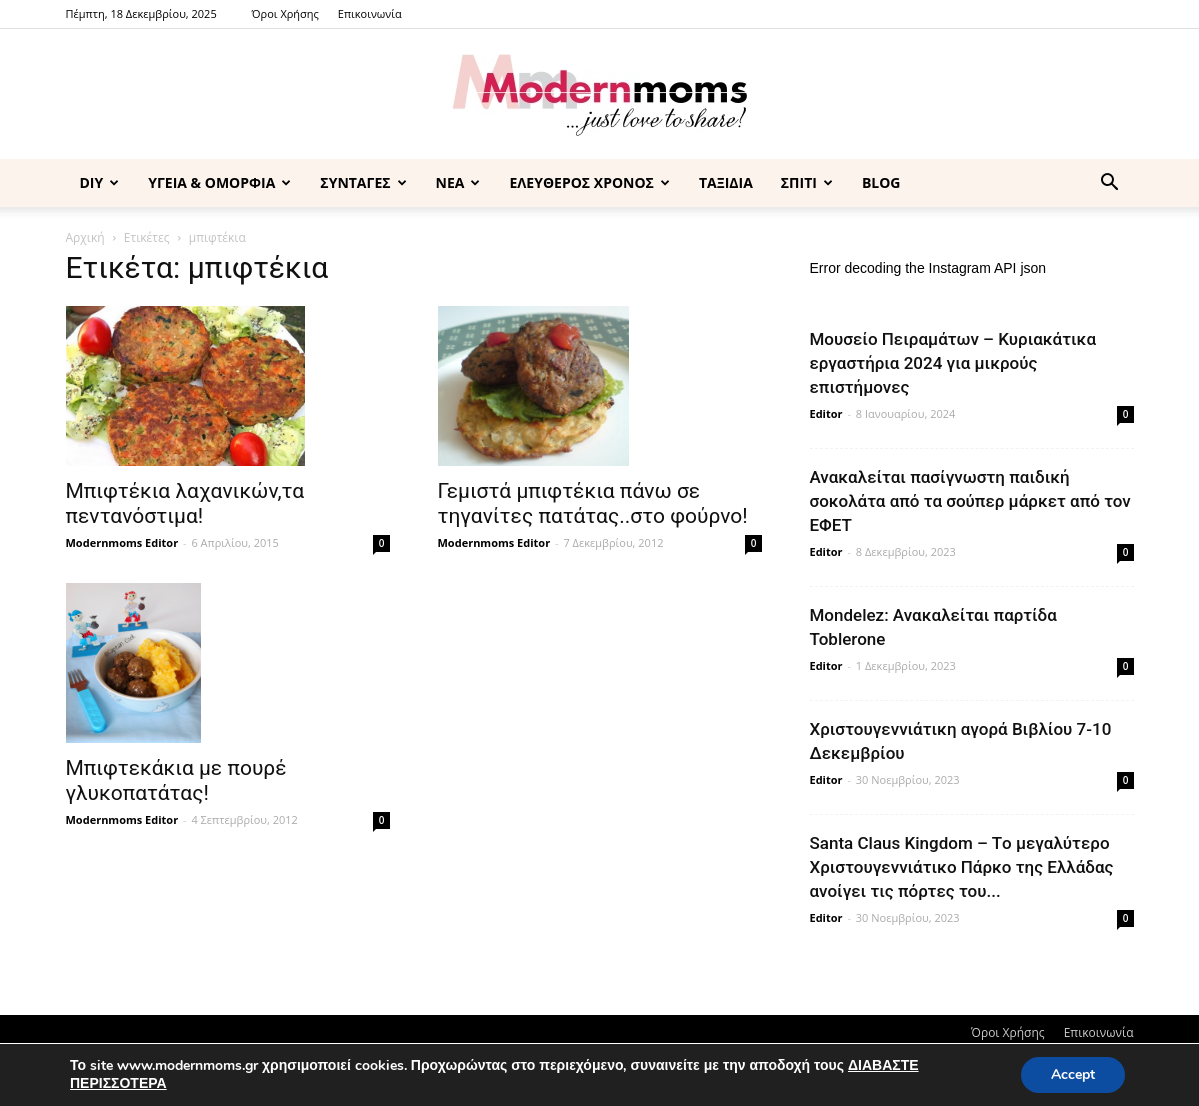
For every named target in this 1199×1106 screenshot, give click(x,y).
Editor (826, 413)
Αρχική (85, 237)
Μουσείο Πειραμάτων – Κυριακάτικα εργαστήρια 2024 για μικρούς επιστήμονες (953, 363)
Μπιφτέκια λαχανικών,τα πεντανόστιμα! (185, 503)
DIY (100, 182)
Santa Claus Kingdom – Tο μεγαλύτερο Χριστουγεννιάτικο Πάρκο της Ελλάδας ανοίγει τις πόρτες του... (962, 867)
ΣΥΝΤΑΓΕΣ (363, 182)
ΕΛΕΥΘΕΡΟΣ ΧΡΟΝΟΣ (589, 182)
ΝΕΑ (458, 182)
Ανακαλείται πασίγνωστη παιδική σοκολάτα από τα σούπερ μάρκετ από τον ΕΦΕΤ (970, 501)
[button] (1110, 184)
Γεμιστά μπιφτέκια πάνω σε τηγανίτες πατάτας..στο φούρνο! (593, 503)
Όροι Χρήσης (285, 13)
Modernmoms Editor (122, 542)
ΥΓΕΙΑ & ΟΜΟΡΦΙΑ (219, 182)
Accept (1073, 1074)
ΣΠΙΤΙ (807, 182)
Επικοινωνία (370, 13)
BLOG (881, 182)
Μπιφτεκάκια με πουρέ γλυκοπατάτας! (176, 780)
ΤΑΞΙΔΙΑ (726, 182)
